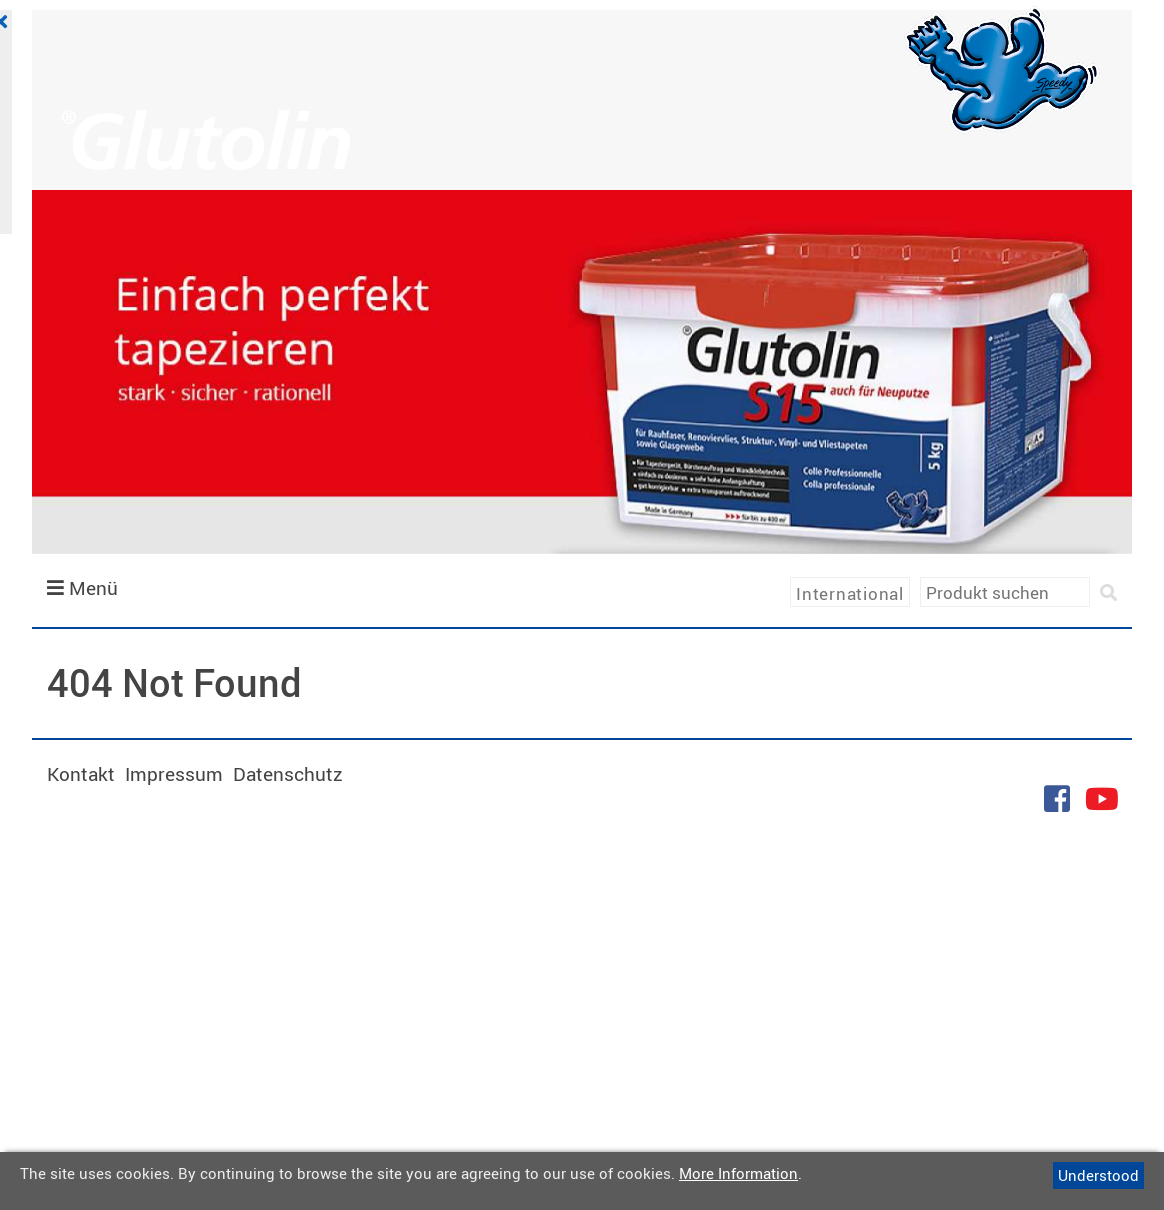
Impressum (174, 774)
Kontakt (81, 774)
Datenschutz (288, 774)
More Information (738, 1173)
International (850, 593)
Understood (1098, 1175)
